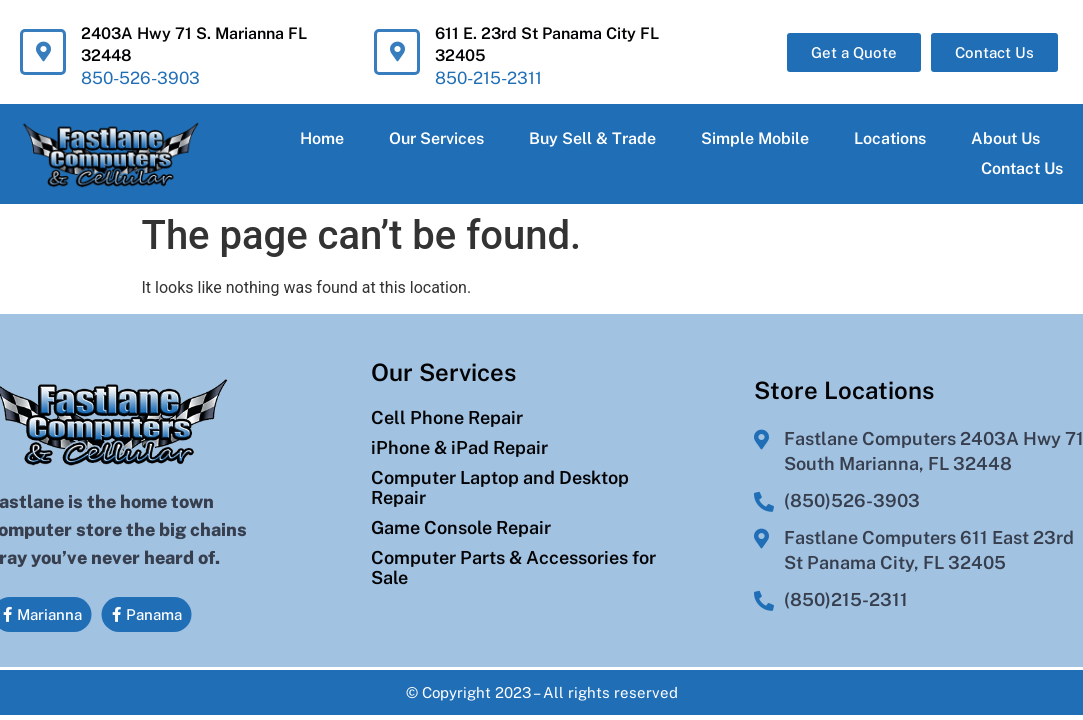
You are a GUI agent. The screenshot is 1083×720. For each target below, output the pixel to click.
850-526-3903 (140, 78)
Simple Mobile (755, 138)
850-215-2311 (488, 78)
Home (322, 138)
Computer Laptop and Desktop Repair (500, 474)
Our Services (436, 138)
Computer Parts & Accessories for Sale (513, 554)
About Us (1005, 138)
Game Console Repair (461, 514)
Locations (890, 138)
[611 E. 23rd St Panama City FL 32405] (397, 52)
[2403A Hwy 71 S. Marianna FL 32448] (43, 52)
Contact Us (1022, 168)
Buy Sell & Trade (592, 138)
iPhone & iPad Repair (459, 434)
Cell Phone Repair (447, 404)
